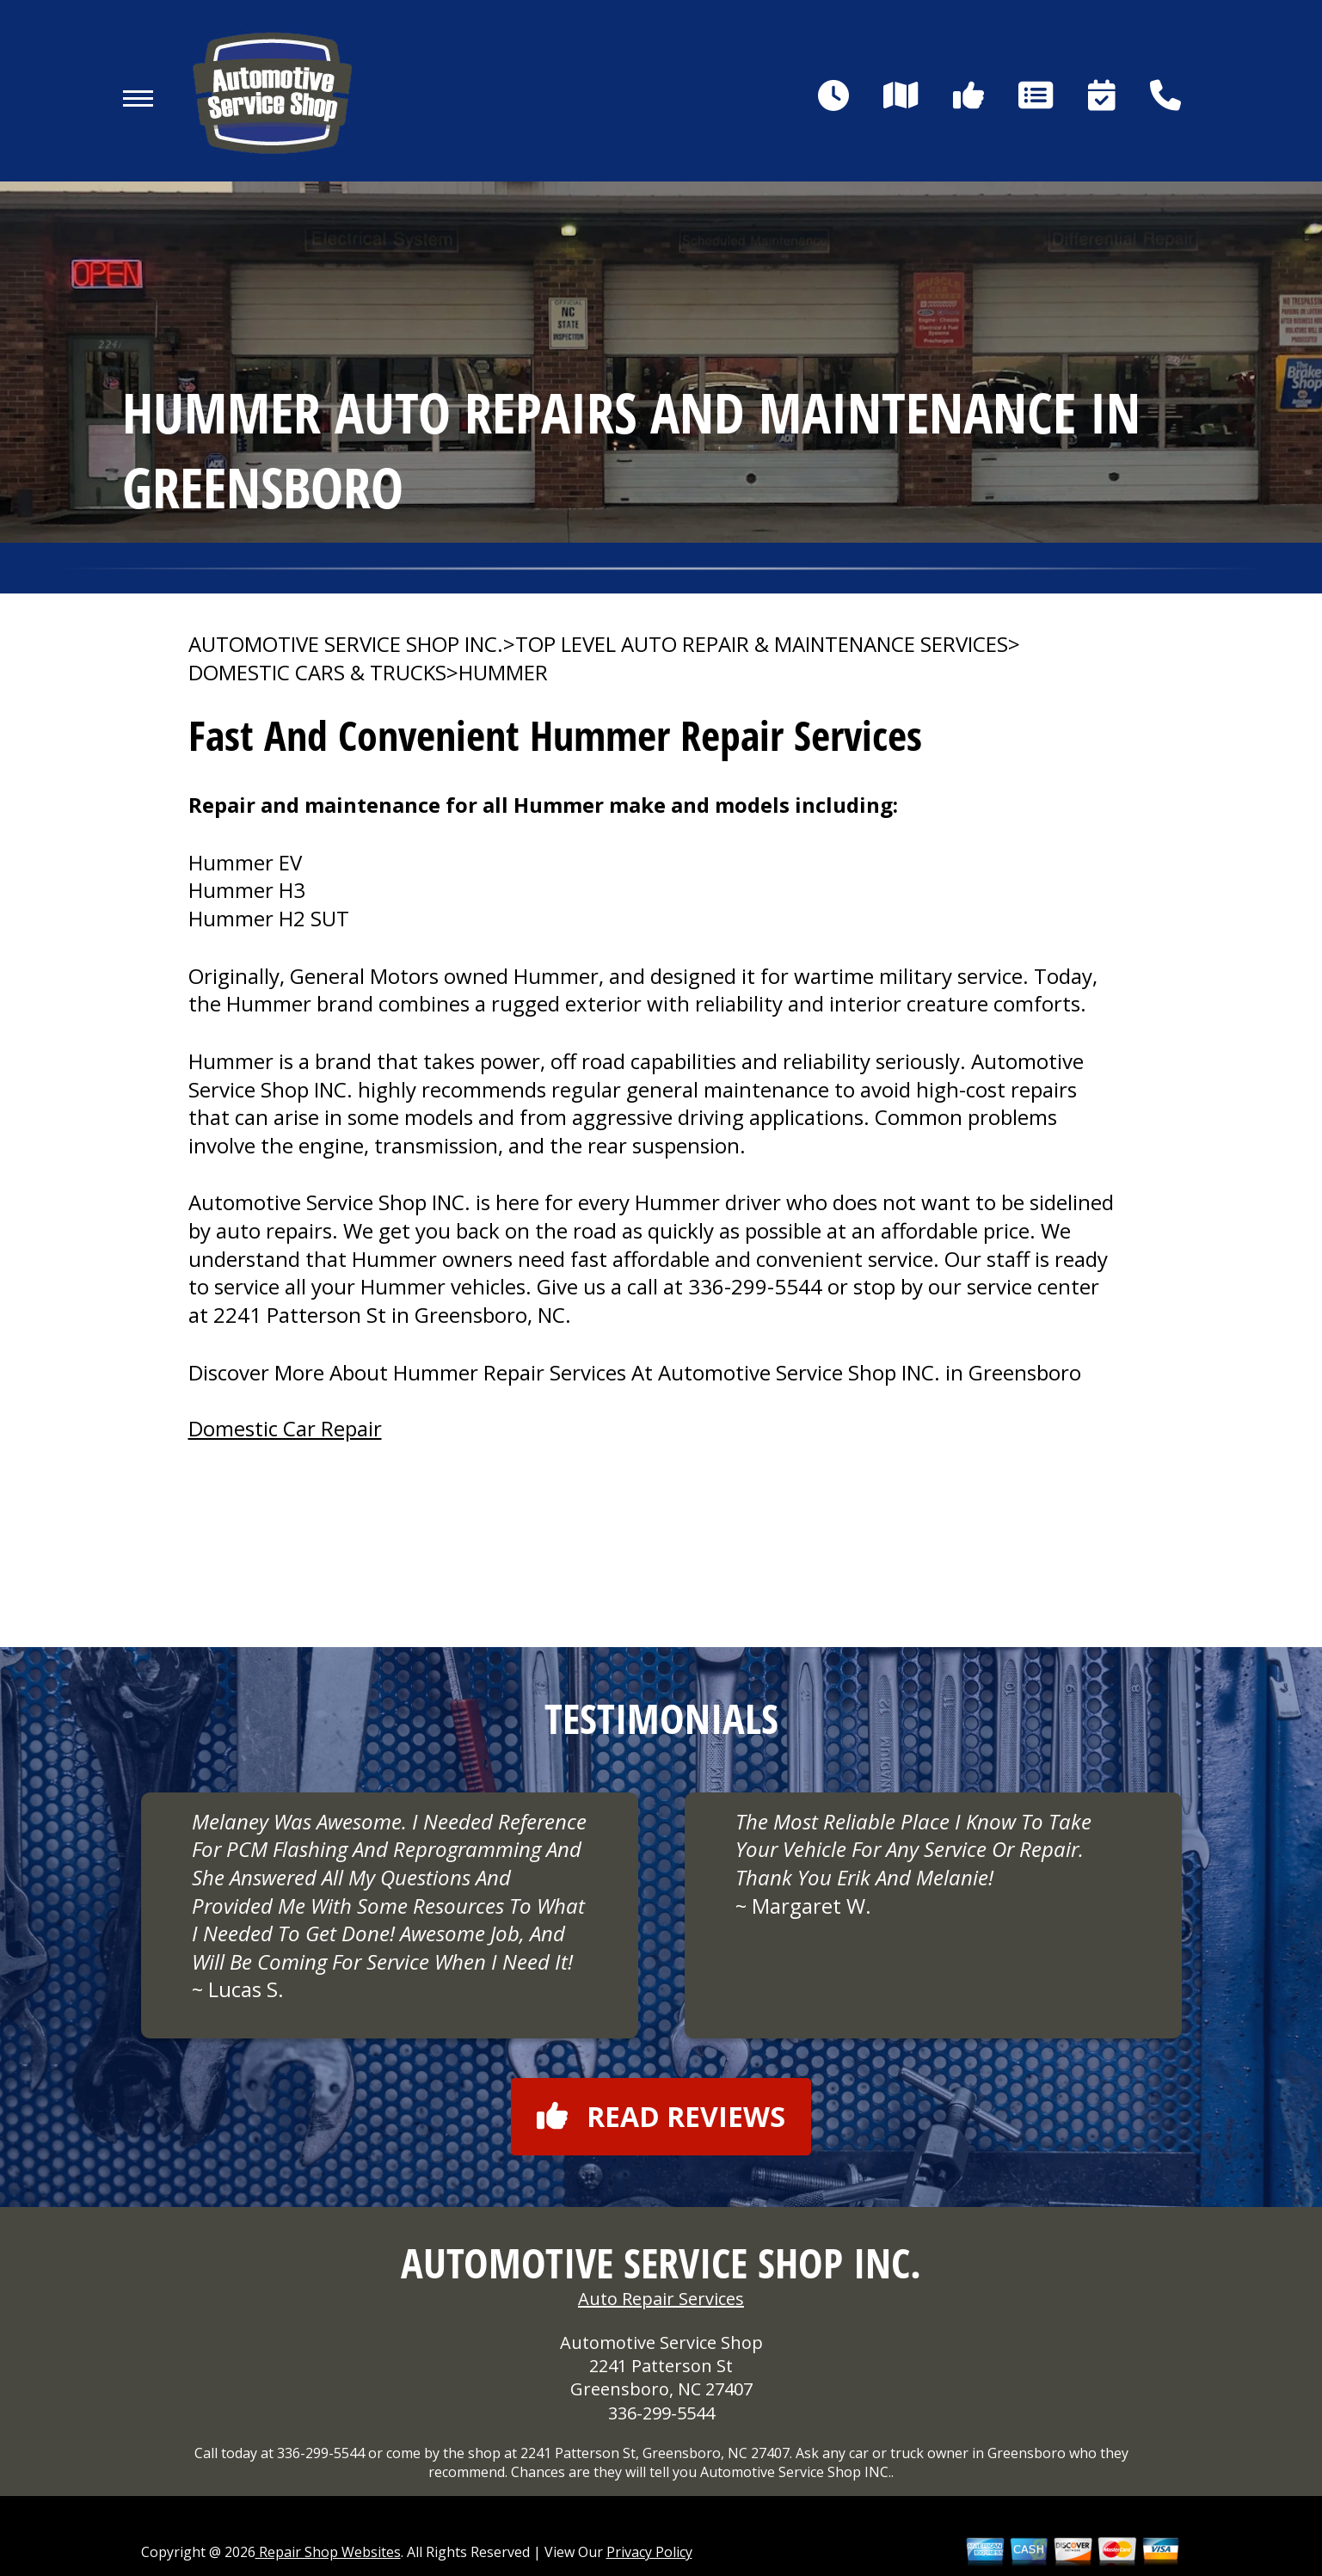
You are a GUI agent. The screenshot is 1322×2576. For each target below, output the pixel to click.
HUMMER (503, 672)
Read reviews (661, 2116)
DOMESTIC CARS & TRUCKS (317, 672)
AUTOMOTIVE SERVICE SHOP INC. (345, 644)
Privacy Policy (649, 2551)
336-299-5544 (755, 1286)
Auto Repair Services (661, 2298)
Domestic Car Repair (285, 1428)
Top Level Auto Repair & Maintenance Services (761, 644)
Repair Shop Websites (328, 2551)
